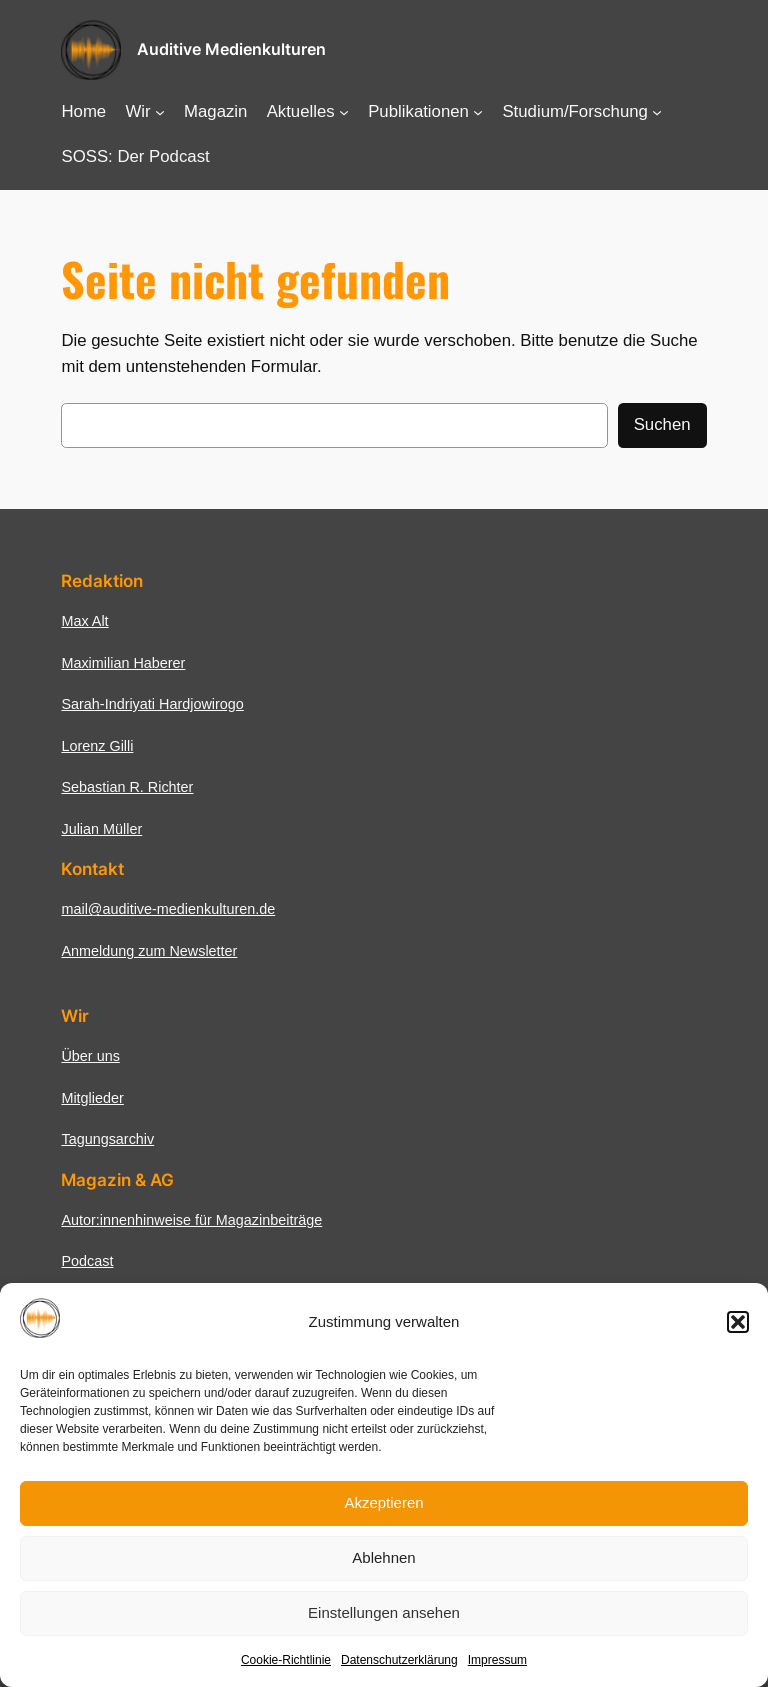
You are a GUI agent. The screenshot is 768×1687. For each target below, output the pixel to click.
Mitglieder (92, 1098)
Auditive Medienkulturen (231, 49)
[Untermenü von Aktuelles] (344, 112)
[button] (738, 1322)
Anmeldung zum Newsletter (149, 951)
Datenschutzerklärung (399, 1660)
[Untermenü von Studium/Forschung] (657, 112)
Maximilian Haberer (123, 663)
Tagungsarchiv (107, 1139)
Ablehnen (383, 1557)
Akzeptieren (383, 1502)
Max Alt (84, 621)
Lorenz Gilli (97, 746)
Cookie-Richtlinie (286, 1660)
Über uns (90, 1056)
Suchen (662, 424)
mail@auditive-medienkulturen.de (168, 909)
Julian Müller (101, 829)
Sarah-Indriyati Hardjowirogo (152, 704)
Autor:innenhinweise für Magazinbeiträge (191, 1220)
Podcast (87, 1261)
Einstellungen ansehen (384, 1612)
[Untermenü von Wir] (160, 112)
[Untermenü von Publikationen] (478, 112)
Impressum (497, 1660)
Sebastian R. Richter (127, 787)
